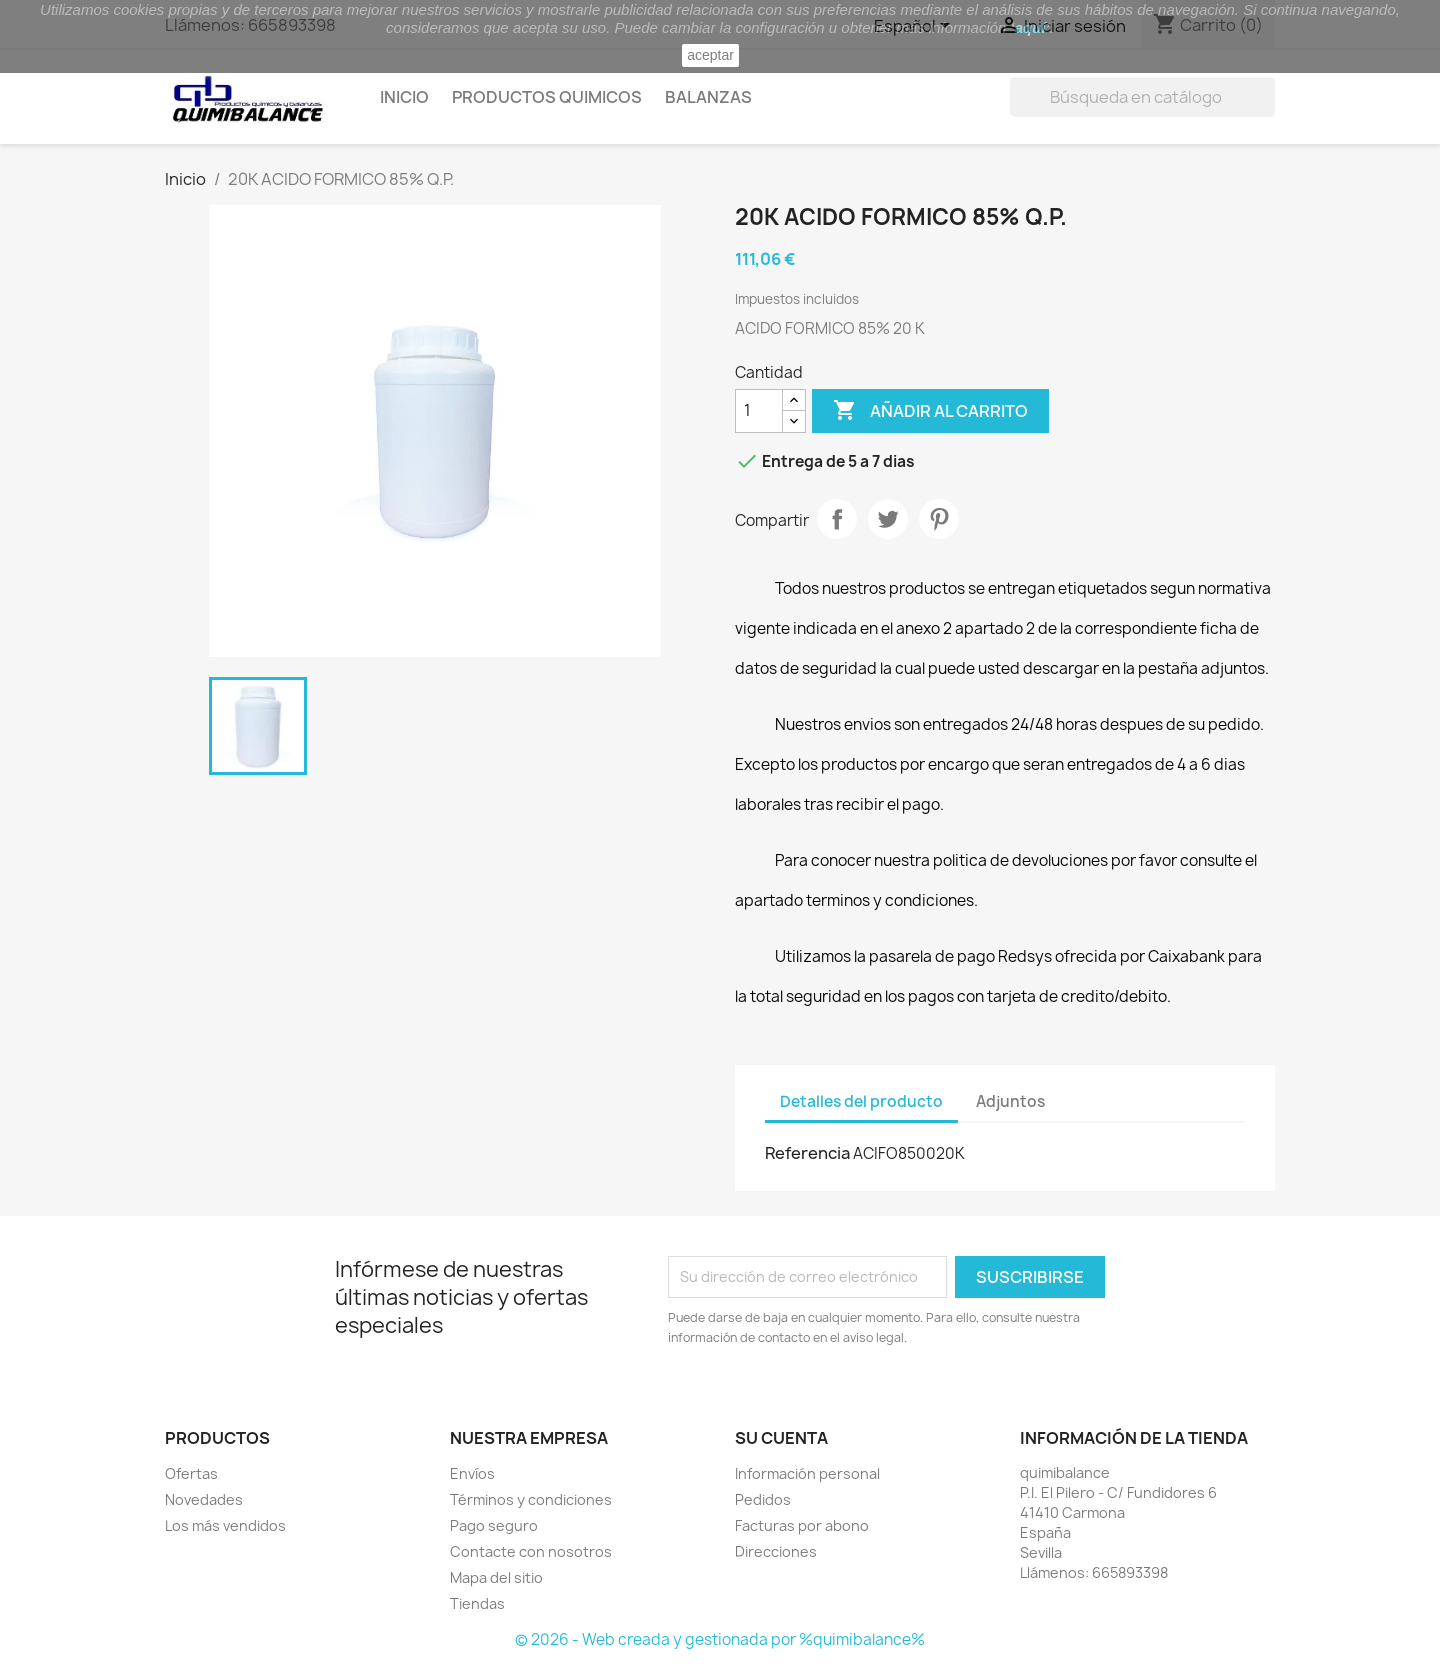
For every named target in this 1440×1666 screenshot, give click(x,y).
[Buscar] (1142, 97)
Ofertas (191, 1473)
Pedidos (763, 1499)
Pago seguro (494, 1525)
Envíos (472, 1473)
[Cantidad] (759, 411)
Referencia (807, 1153)
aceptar (710, 55)
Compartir (837, 519)
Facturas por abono (802, 1525)
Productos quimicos (547, 97)
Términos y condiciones (531, 1499)
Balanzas (708, 97)
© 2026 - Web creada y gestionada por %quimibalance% (720, 1639)
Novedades (204, 1499)
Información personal (807, 1473)
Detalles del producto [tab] (861, 1101)
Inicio (404, 97)
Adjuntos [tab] (1010, 1101)
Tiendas (477, 1603)
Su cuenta (781, 1438)
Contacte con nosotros (531, 1551)
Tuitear (888, 519)
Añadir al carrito (930, 411)
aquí (1030, 27)
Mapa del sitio (496, 1577)
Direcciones (776, 1551)
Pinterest (939, 519)
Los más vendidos (225, 1525)
